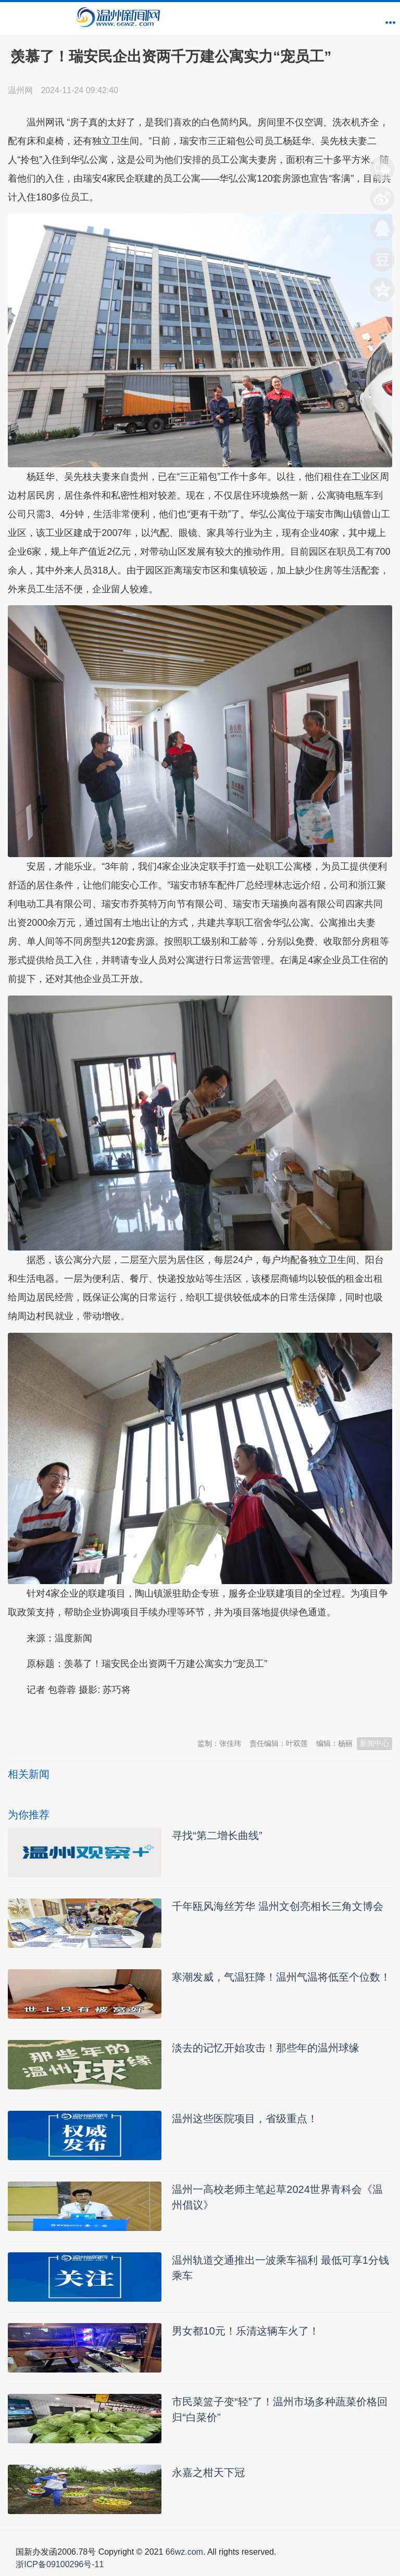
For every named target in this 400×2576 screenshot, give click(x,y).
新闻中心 (374, 1743)
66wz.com (184, 2551)
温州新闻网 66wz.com (100, 1715)
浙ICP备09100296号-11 (60, 2564)
